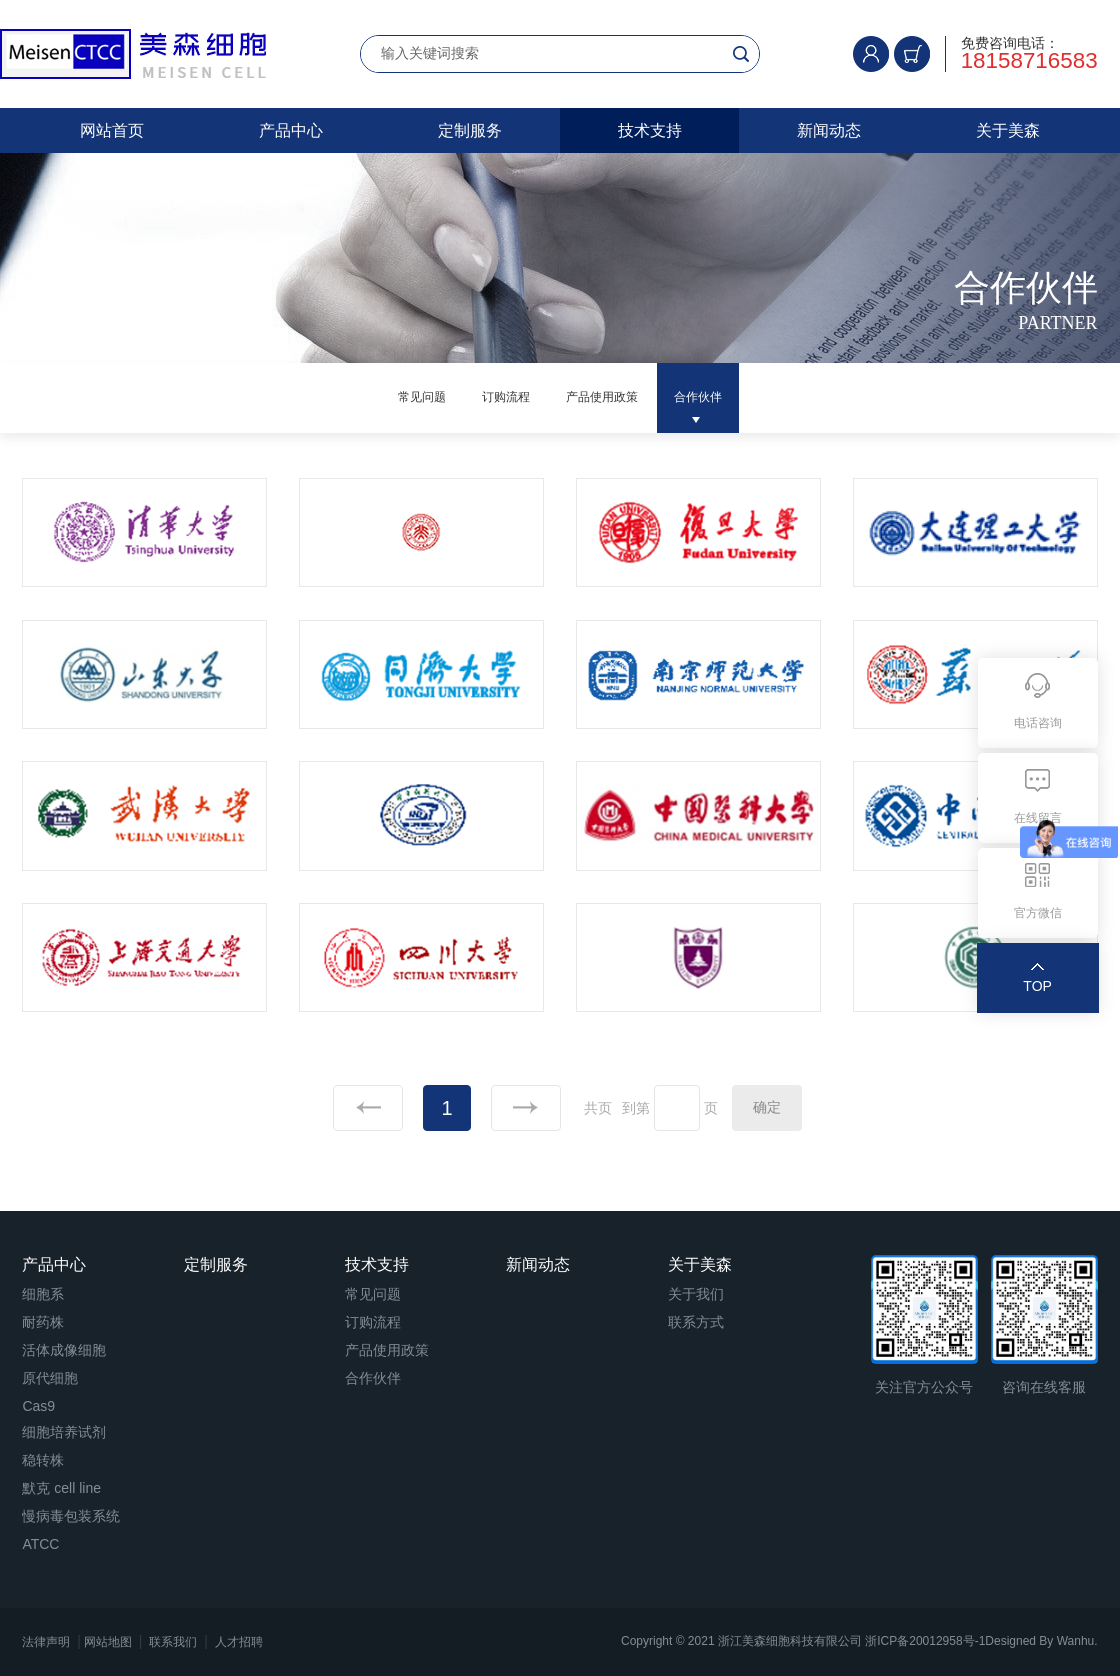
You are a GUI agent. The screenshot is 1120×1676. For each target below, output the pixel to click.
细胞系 (43, 1294)
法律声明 (46, 1642)
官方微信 (1038, 913)
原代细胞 (50, 1378)
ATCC (40, 1544)
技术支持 (650, 130)
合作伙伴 (742, 397)
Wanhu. (1077, 1641)
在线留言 (1038, 818)
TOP (1037, 986)
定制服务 (470, 130)
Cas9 (38, 1406)
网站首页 (112, 130)
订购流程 (489, 397)
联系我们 (173, 1642)
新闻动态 (829, 130)
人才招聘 (239, 1642)
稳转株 (43, 1460)
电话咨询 (1038, 723)
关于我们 (696, 1294)
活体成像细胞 (64, 1350)
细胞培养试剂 (64, 1432)
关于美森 (1008, 130)
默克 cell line (61, 1488)
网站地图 (108, 1642)
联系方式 (696, 1322)
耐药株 (43, 1322)
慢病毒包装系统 (71, 1516)
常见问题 (378, 397)
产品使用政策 (615, 397)
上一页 (368, 1108)
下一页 (526, 1108)
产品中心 (291, 130)
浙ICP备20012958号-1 (925, 1641)
